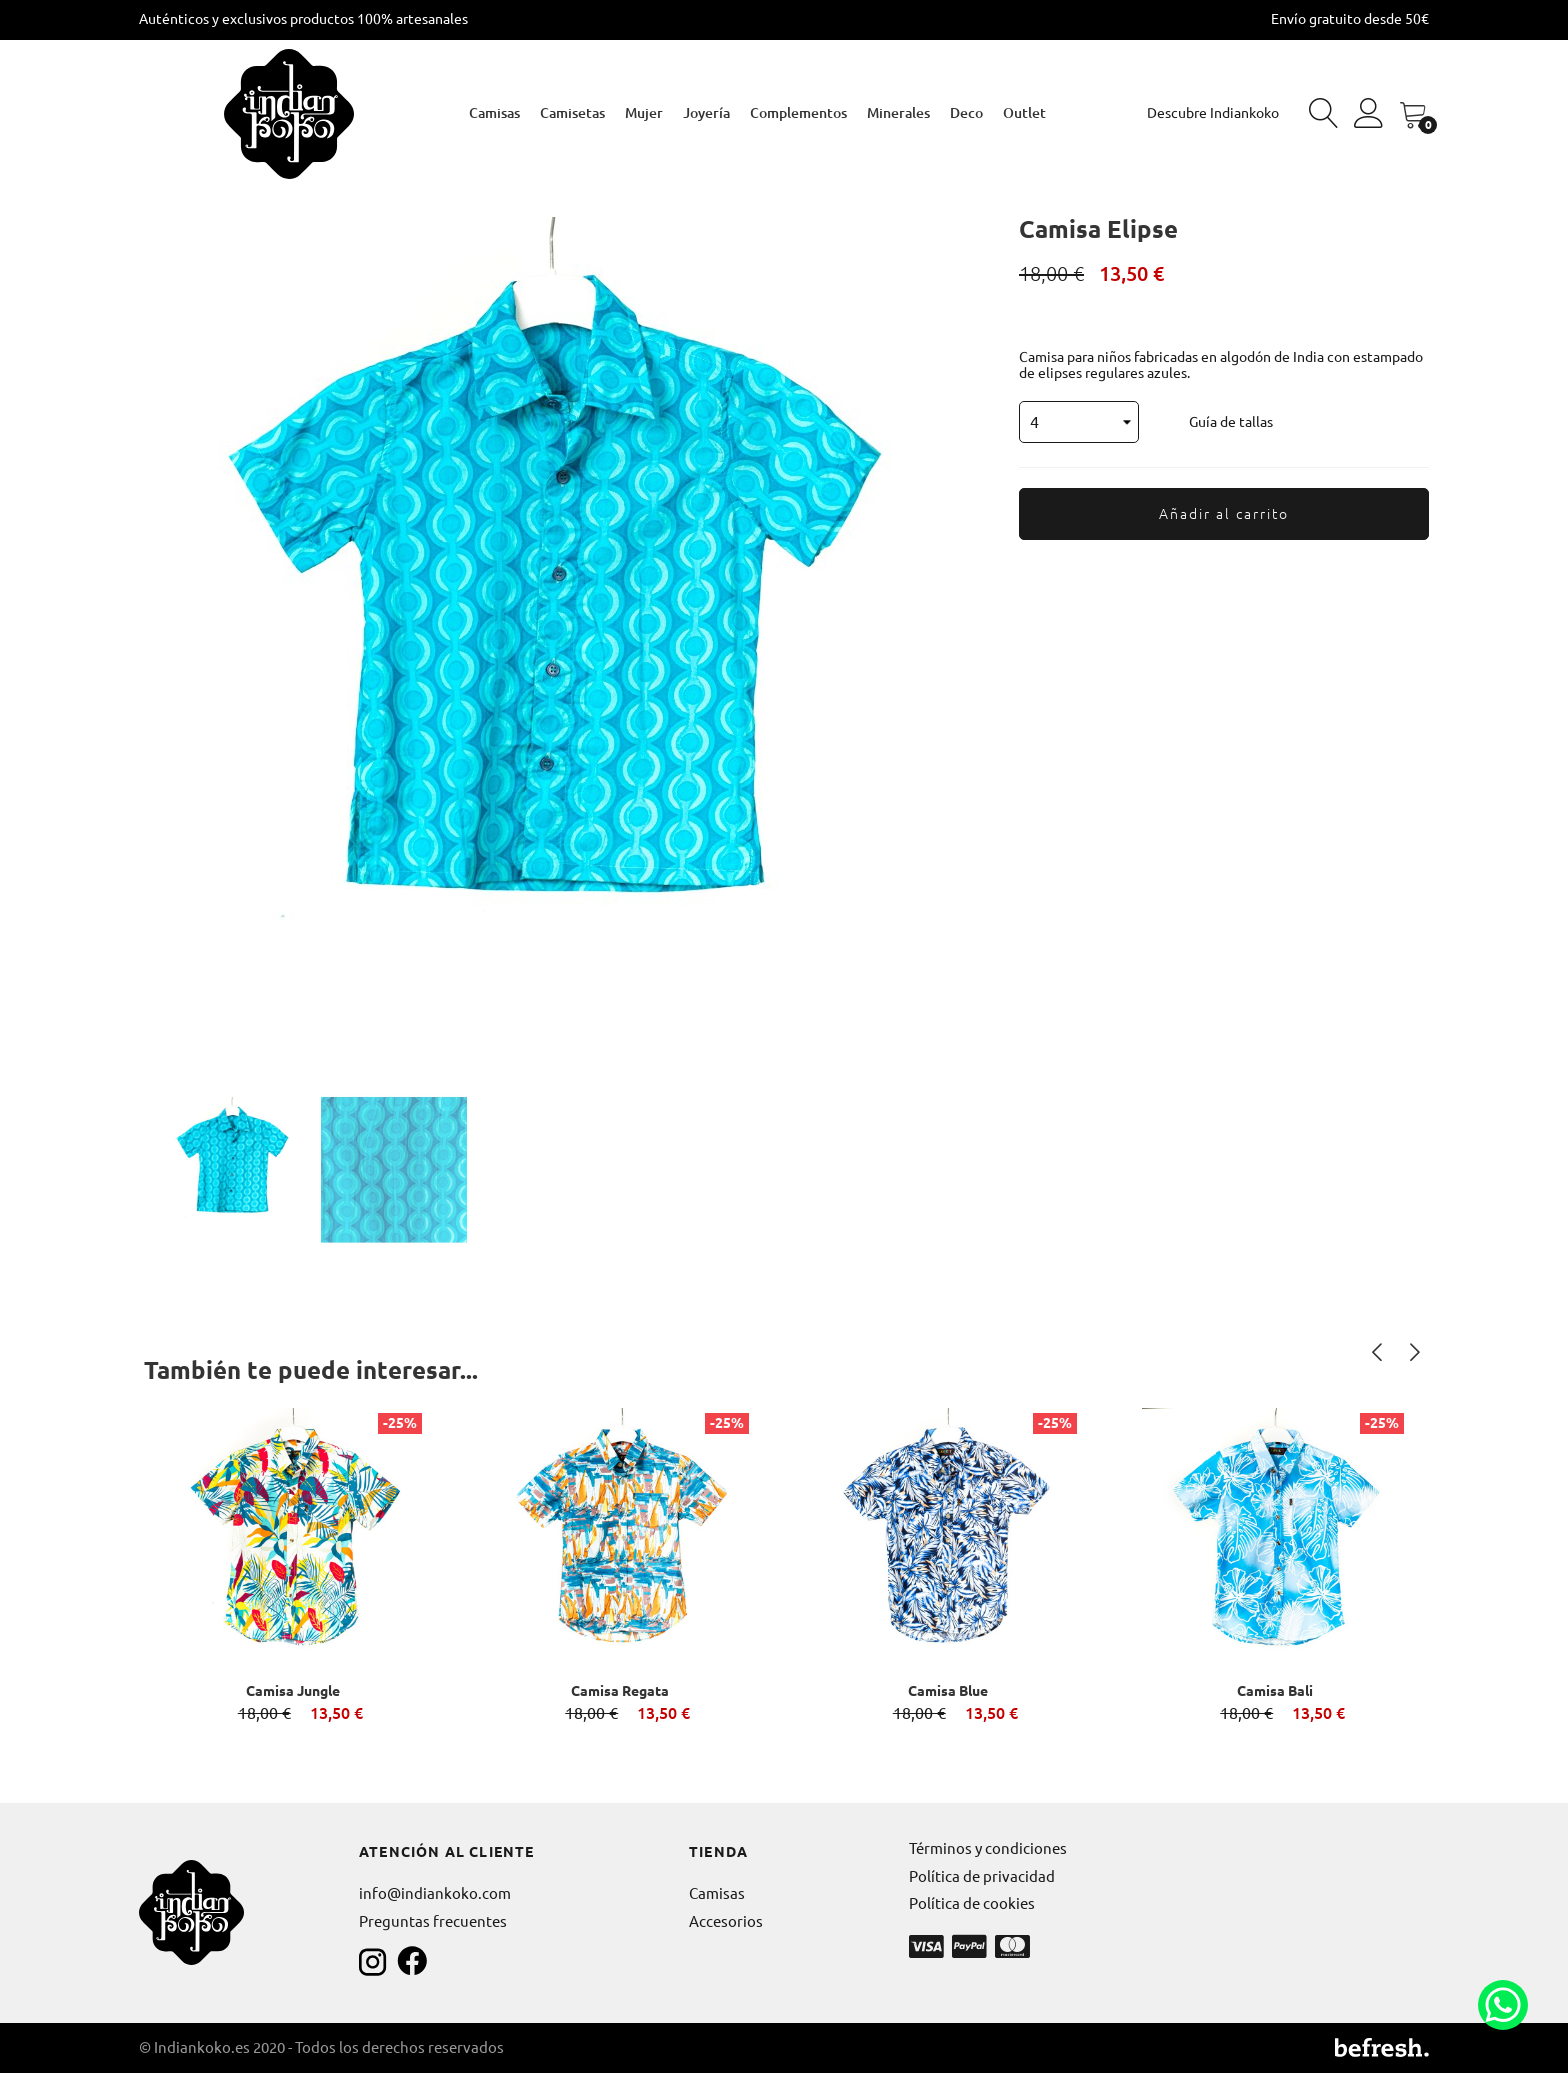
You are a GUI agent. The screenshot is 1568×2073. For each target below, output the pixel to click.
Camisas (717, 1893)
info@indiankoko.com (435, 1893)
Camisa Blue (948, 1691)
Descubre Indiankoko (1213, 113)
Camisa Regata (620, 1691)
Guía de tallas (1231, 422)
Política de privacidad (982, 1876)
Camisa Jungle (293, 1691)
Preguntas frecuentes (433, 1921)
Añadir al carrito (1224, 514)
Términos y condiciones (988, 1848)
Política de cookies (972, 1903)
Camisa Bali (1275, 1691)
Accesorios (726, 1921)
